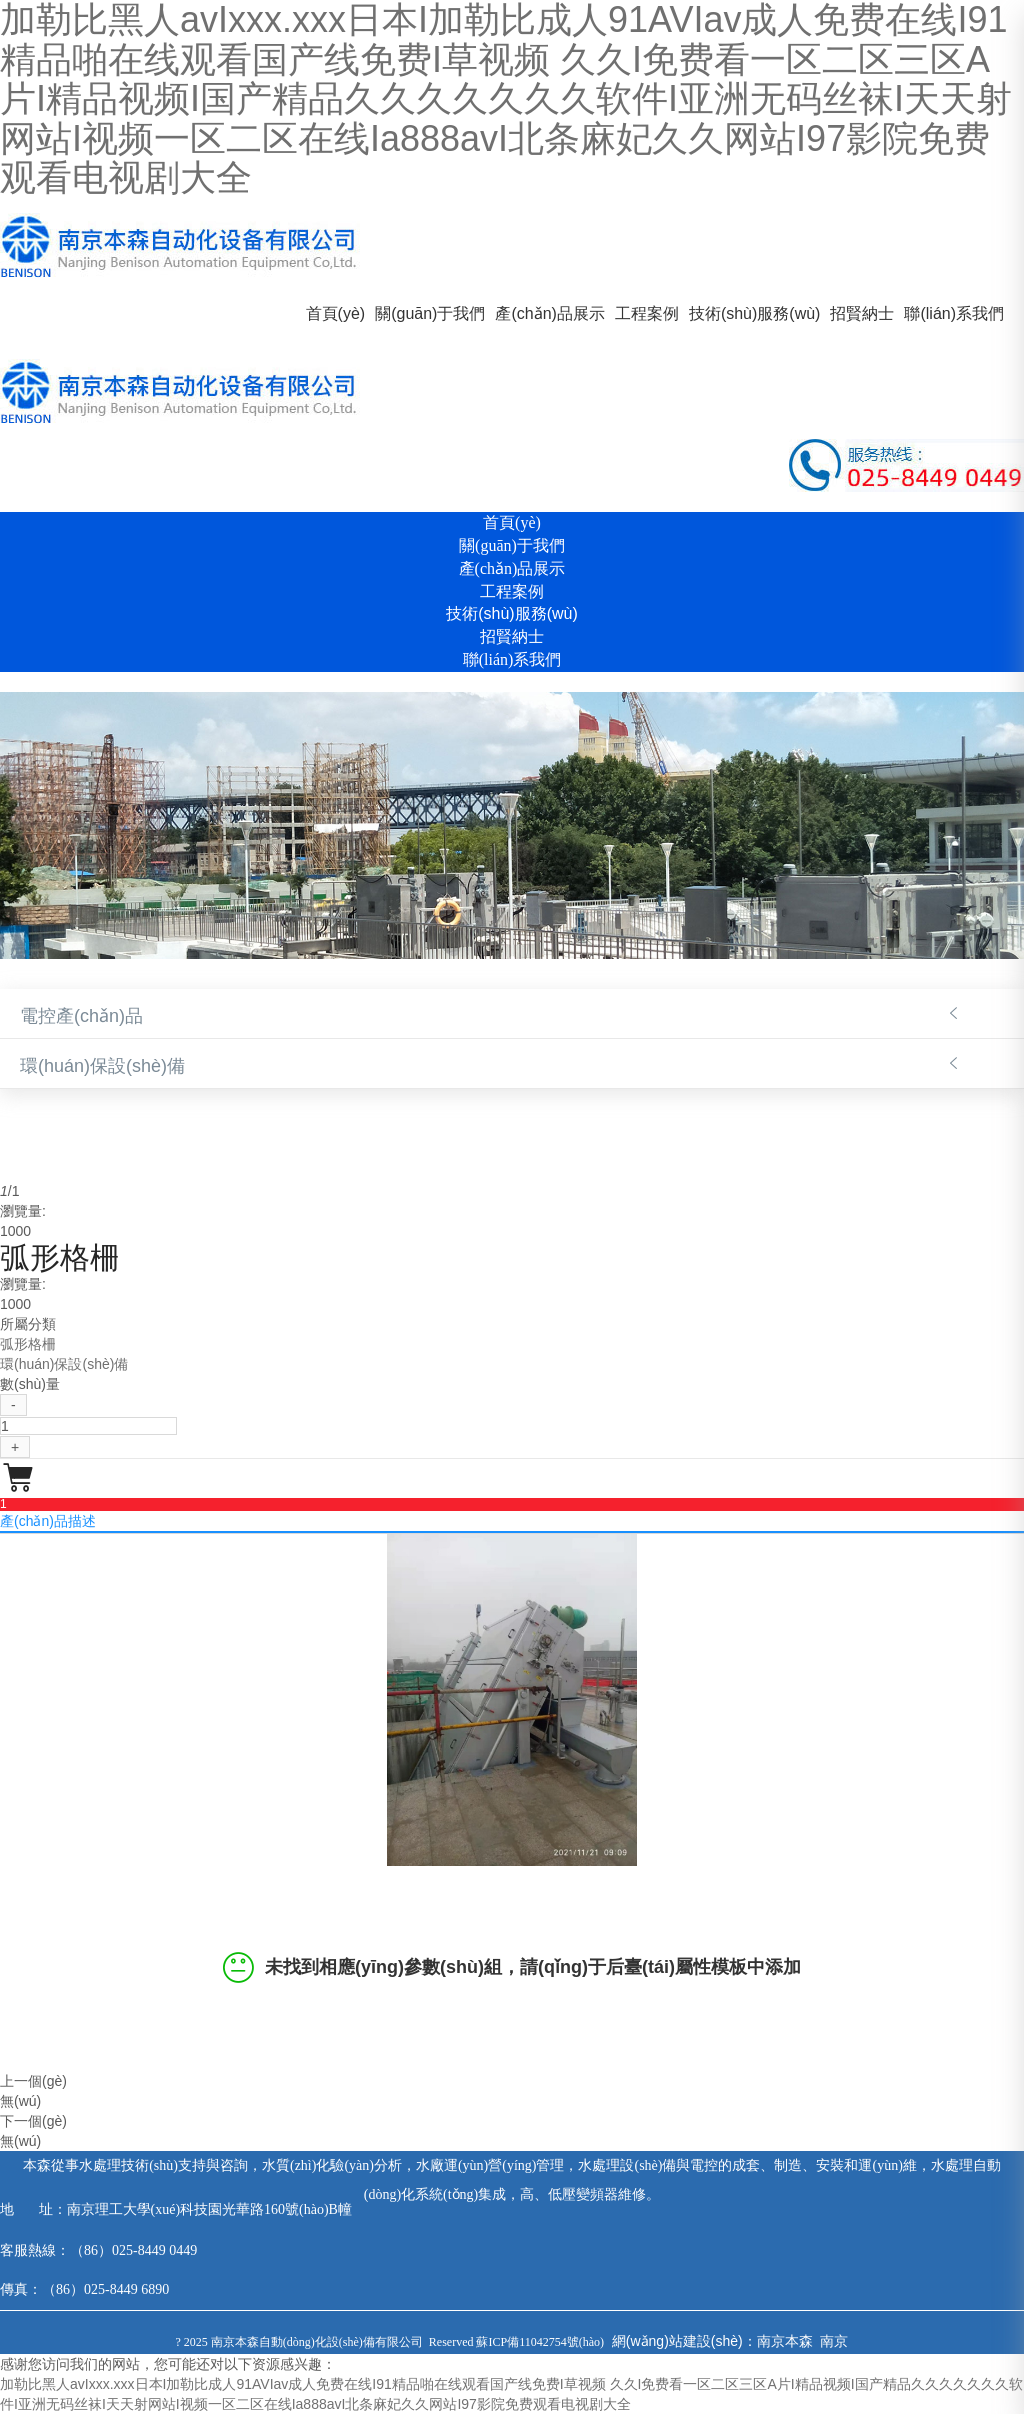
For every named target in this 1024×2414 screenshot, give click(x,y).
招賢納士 (862, 313)
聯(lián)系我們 (954, 313)
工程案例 (647, 313)
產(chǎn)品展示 (549, 313)
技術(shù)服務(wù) (755, 313)
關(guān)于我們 (430, 313)
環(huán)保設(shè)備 (102, 1066)
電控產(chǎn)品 (81, 1016)
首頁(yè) (336, 313)
